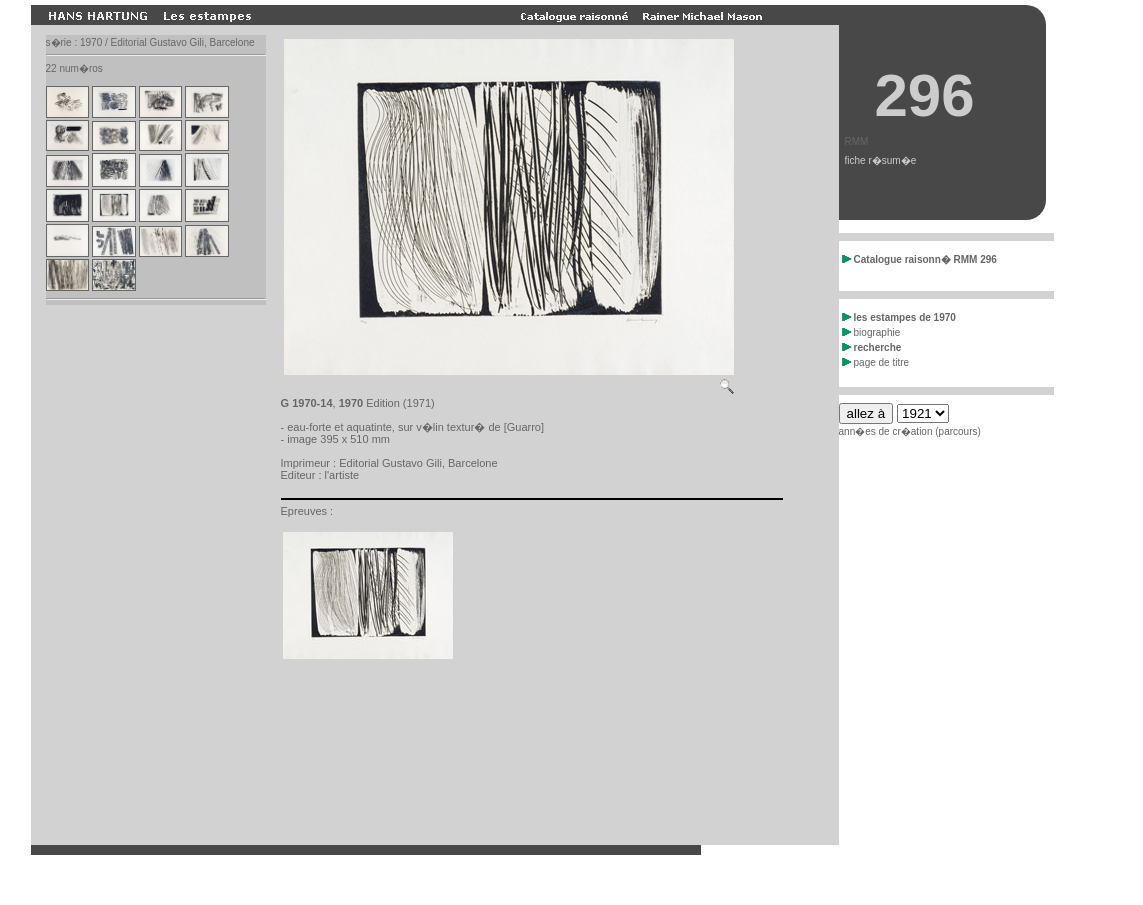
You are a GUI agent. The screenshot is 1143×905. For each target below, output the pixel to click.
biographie (871, 332)
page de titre (876, 362)
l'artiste (342, 475)
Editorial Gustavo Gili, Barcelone (418, 463)
